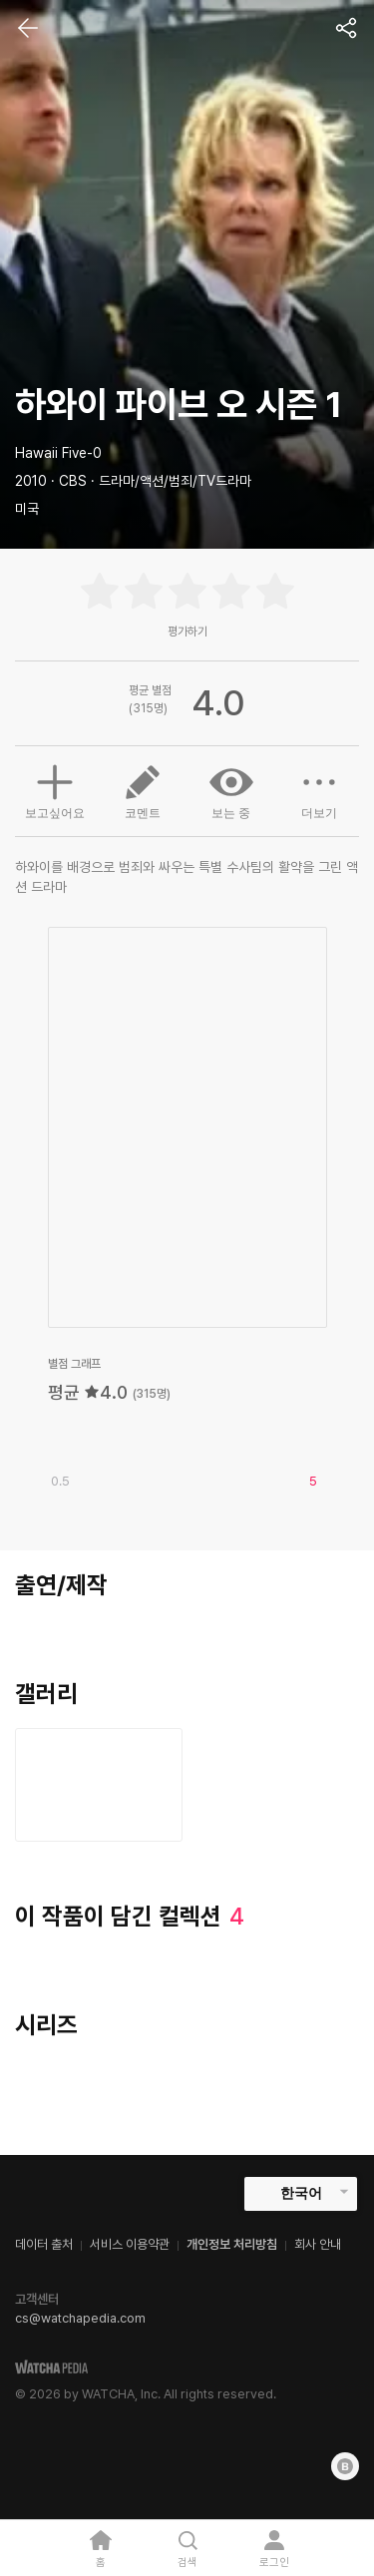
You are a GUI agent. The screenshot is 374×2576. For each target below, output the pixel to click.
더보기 (319, 790)
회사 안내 (317, 2244)
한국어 (301, 2193)
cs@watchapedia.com (80, 2318)
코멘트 (143, 790)
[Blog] (345, 2466)
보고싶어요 (55, 789)
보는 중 (231, 790)
